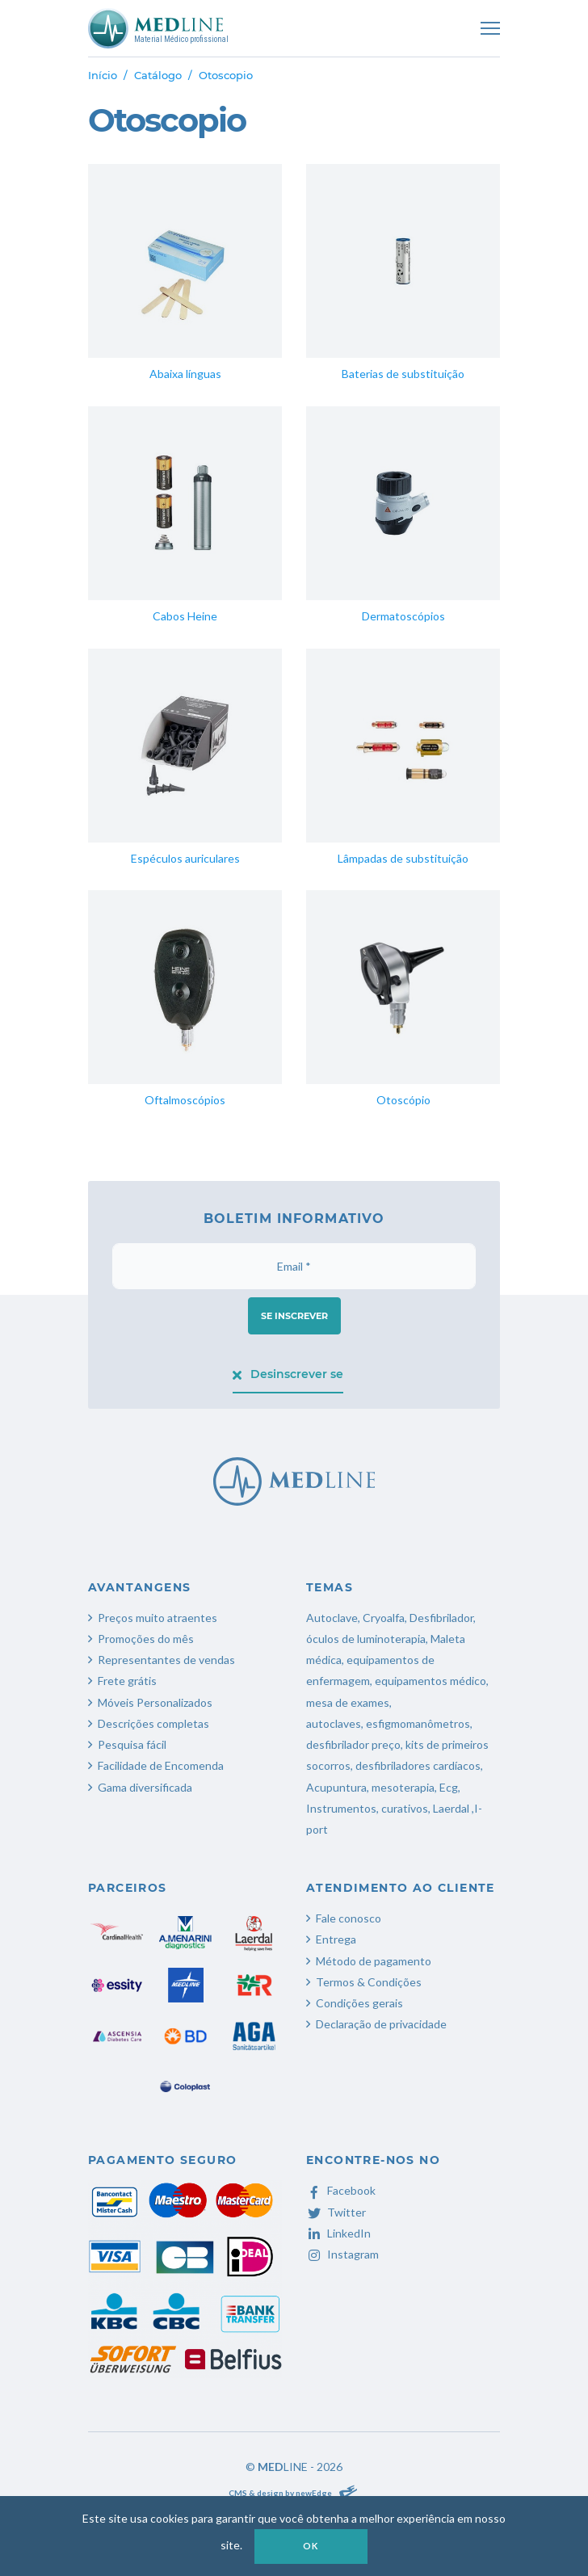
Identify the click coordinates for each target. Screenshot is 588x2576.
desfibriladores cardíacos (418, 1765)
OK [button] (311, 2545)
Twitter (336, 2212)
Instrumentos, (342, 1808)
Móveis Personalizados (155, 1702)
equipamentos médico (430, 1680)
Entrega (336, 1939)
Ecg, (449, 1787)
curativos (404, 1808)
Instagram (342, 2254)
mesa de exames (347, 1702)
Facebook (341, 2190)
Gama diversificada (145, 1787)
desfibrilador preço (353, 1744)
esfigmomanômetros (418, 1723)
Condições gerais (359, 2003)
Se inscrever (294, 1316)
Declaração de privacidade (381, 2024)
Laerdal (451, 1808)
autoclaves (333, 1723)
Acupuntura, (337, 1787)
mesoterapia (403, 1787)
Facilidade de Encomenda (161, 1765)
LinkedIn (338, 2233)
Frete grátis (127, 1680)
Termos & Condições (369, 1982)
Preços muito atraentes (157, 1617)
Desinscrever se (288, 1374)
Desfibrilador (441, 1617)
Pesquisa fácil (132, 1744)
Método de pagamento (373, 1961)
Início (102, 75)
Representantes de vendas (166, 1659)
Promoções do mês (146, 1638)
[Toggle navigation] (490, 28)
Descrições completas (153, 1723)
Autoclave (332, 1617)
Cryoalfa (384, 1617)
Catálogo (158, 75)
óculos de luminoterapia (366, 1638)
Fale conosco (348, 1918)
